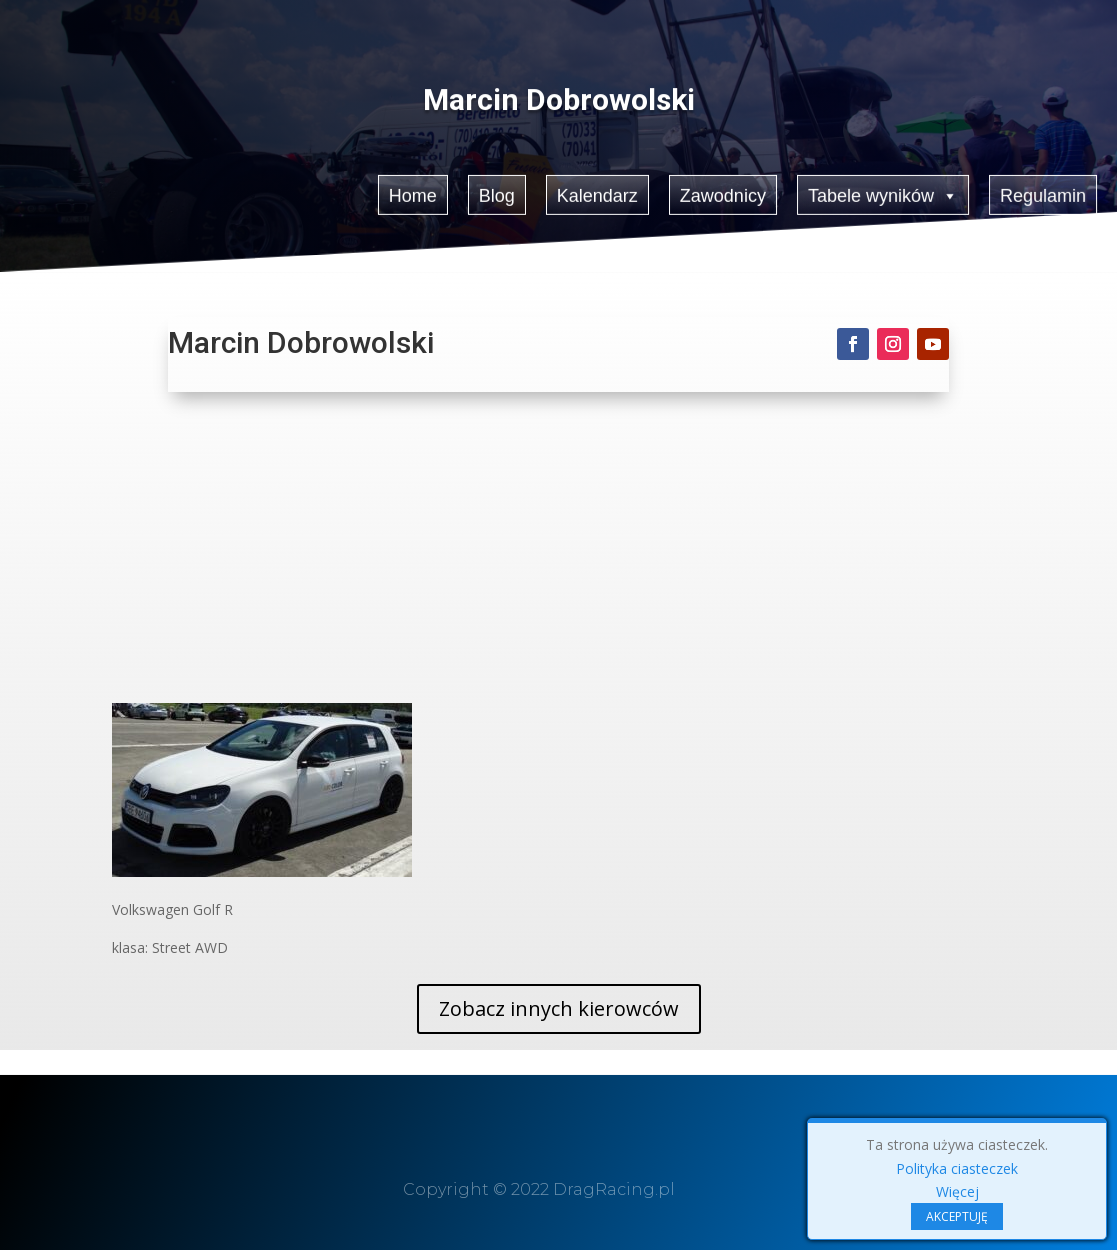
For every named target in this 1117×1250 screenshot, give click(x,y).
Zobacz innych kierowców (559, 1008)
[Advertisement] (559, 553)
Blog (496, 193)
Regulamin (1044, 193)
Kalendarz (597, 193)
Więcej (957, 1191)
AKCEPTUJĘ (957, 1216)
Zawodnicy (723, 193)
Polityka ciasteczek (957, 1168)
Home (412, 193)
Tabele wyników (884, 194)
